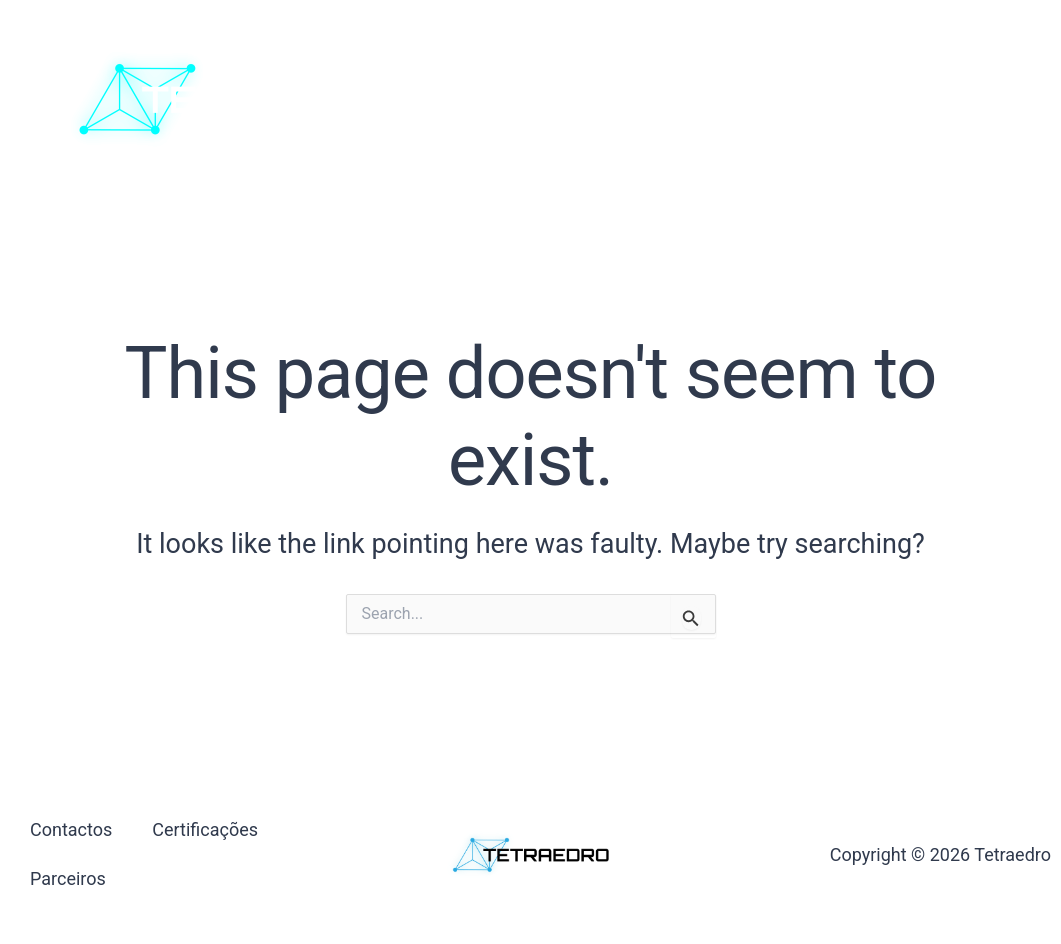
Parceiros (813, 98)
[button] (955, 100)
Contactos (556, 98)
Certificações (686, 98)
